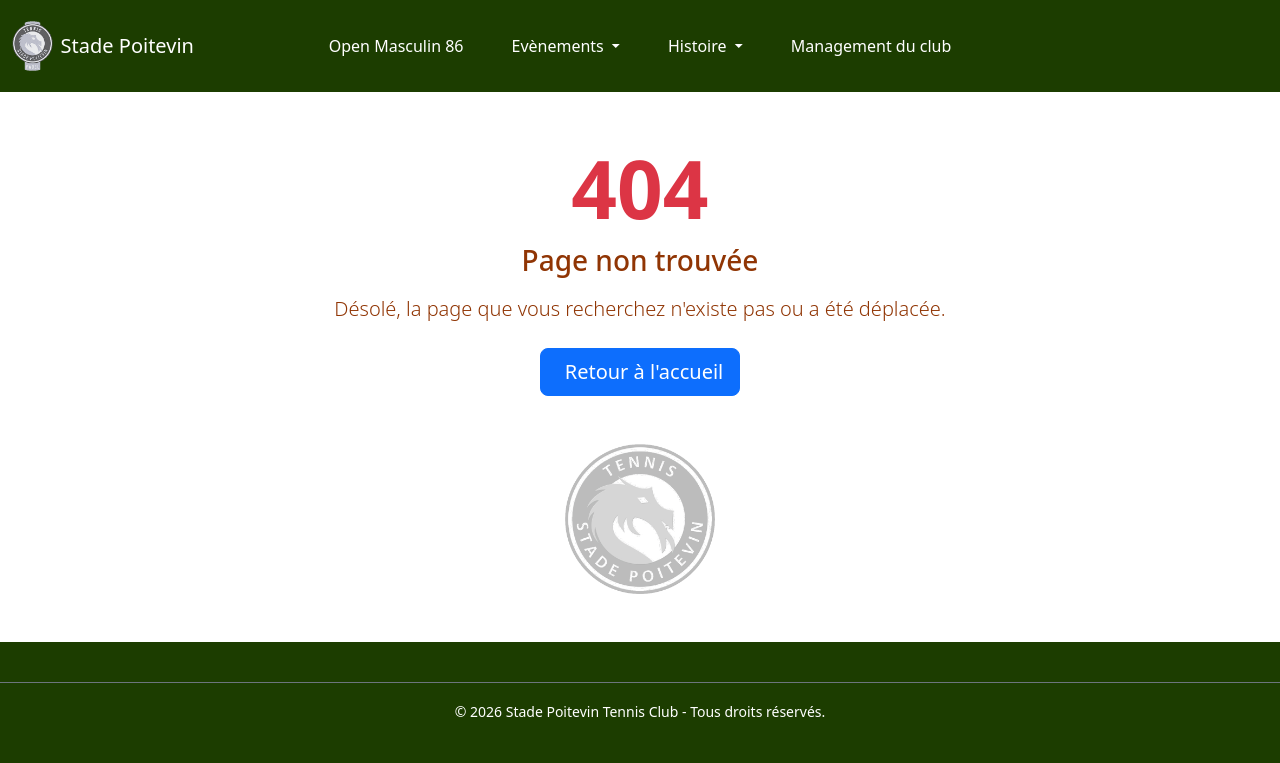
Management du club (871, 46)
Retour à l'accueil (644, 371)
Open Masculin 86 (396, 46)
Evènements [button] (559, 46)
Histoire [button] (699, 46)
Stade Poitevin (103, 46)
